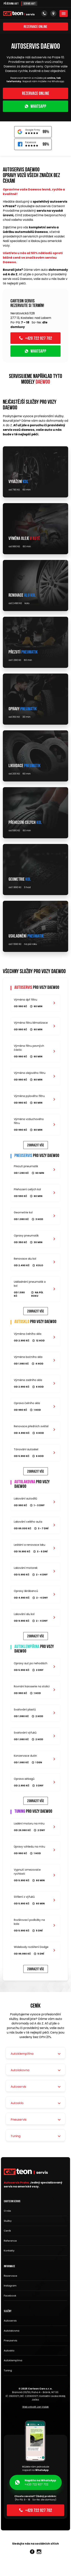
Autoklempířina (22, 2053)
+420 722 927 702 (35, 338)
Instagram (10, 2285)
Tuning (15, 2136)
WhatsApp (35, 106)
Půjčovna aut (11, 3)
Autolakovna (20, 2070)
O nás (7, 2211)
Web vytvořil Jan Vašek (35, 2406)
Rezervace (10, 2276)
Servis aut (29, 3)
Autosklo (17, 2103)
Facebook (10, 2295)
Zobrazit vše (35, 1145)
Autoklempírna (13, 2360)
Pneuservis (19, 2119)
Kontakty (9, 2250)
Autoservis (18, 2086)
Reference (10, 2241)
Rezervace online (35, 27)
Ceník (7, 2231)
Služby (8, 2221)
